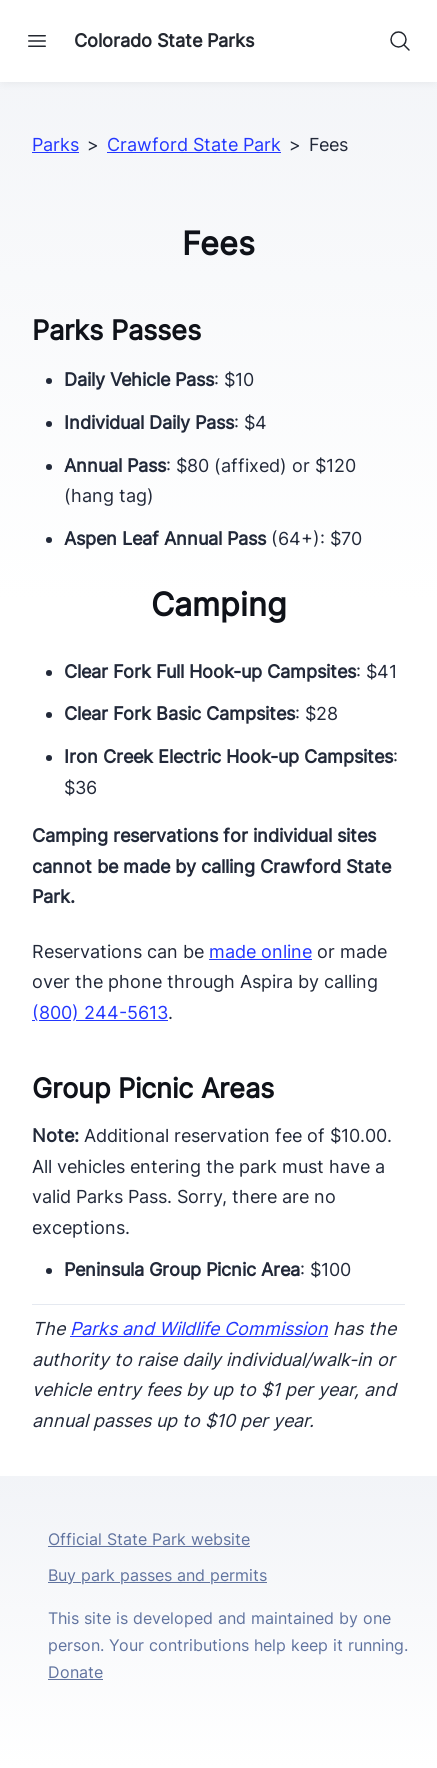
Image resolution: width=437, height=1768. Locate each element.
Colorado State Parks (164, 40)
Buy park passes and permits (157, 1575)
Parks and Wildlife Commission (199, 1328)
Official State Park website (149, 1539)
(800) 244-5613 (100, 1012)
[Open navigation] (37, 41)
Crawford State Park (194, 144)
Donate (75, 1672)
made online (260, 951)
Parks (55, 144)
